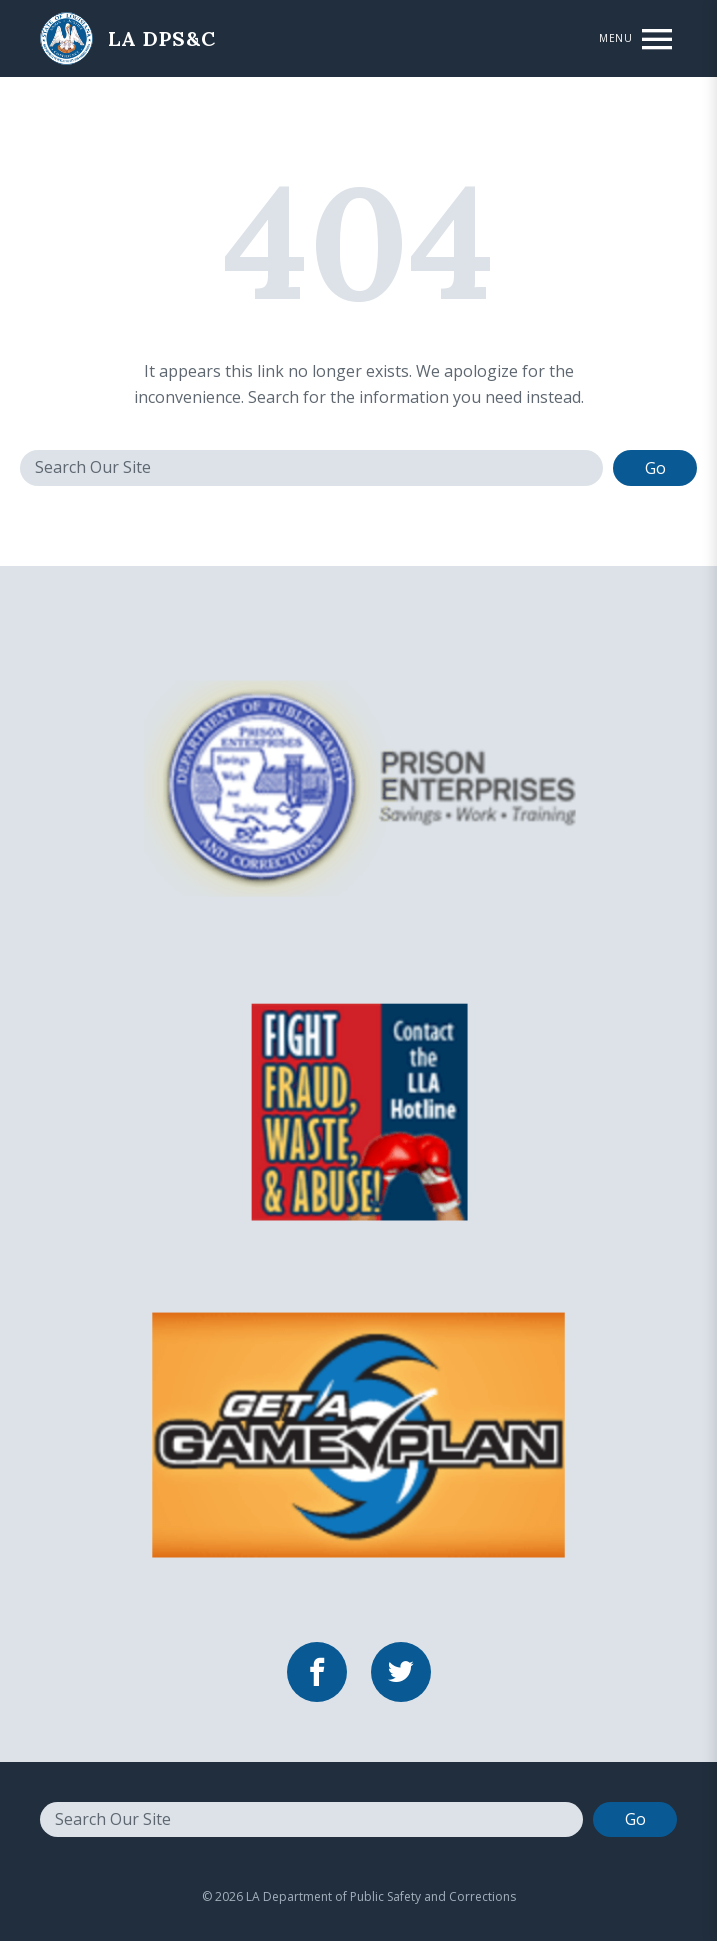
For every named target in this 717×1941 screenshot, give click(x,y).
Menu (615, 38)
